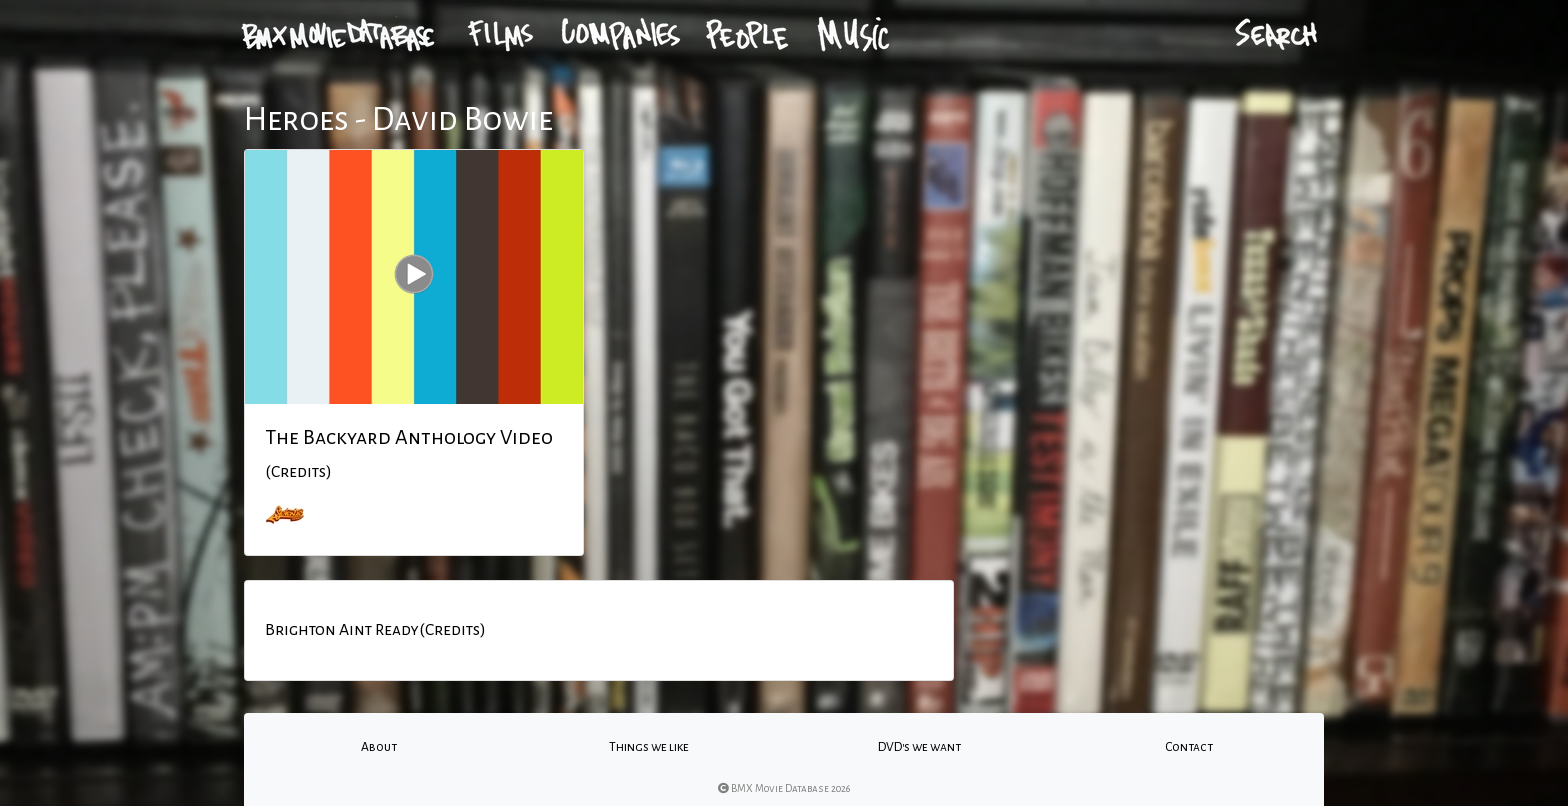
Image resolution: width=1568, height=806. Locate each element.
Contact (1189, 747)
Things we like (649, 747)
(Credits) (298, 472)
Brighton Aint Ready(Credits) (375, 630)
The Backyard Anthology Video (409, 437)
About (379, 747)
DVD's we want (919, 747)
